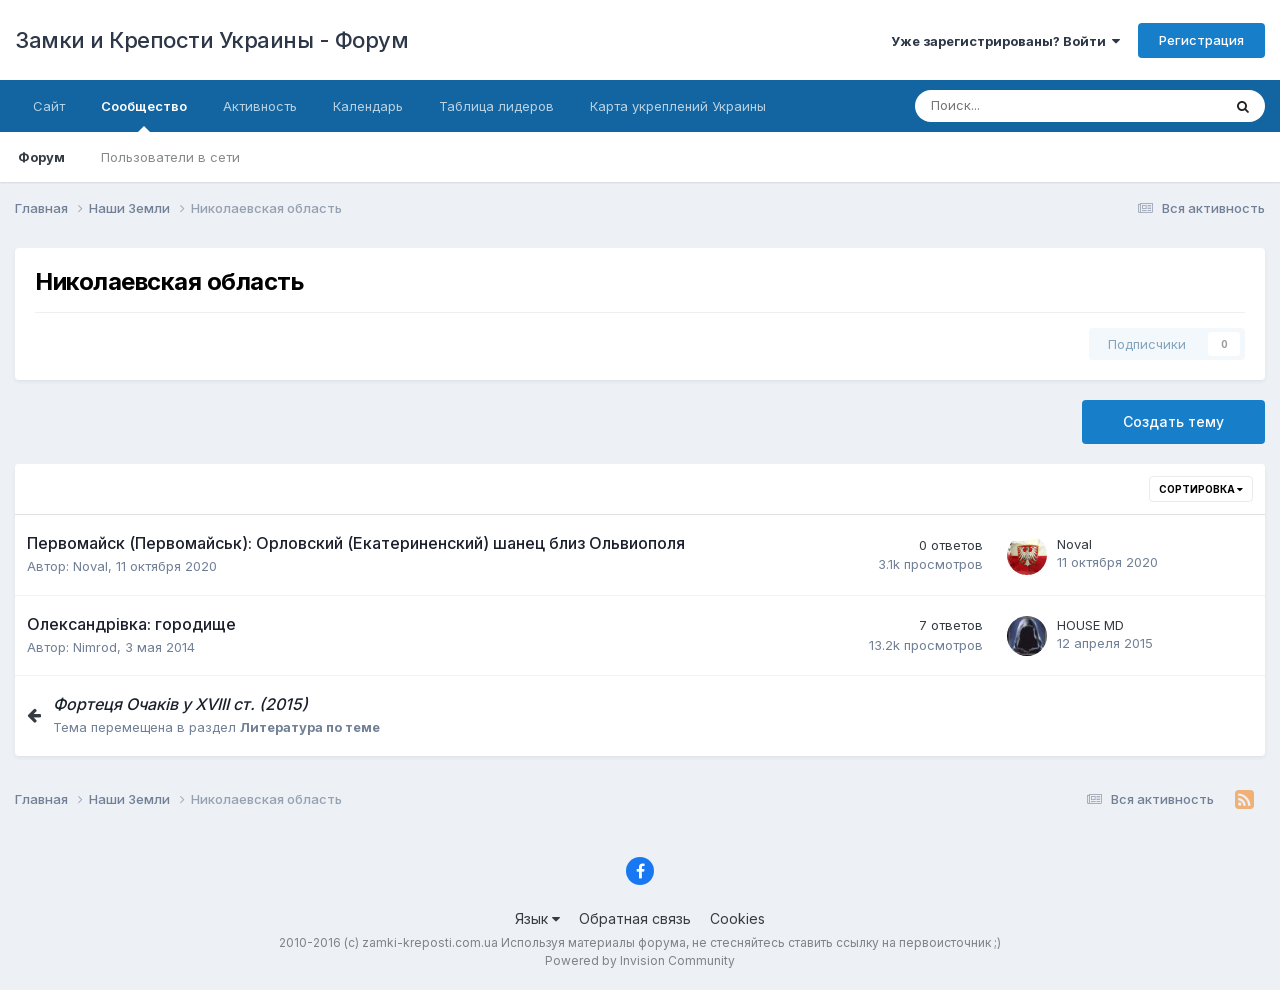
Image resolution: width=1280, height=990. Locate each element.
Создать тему (1173, 421)
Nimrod (95, 647)
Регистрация (1201, 40)
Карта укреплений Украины (678, 106)
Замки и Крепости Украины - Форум (211, 40)
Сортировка (1201, 489)
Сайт (49, 106)
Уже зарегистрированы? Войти (1005, 41)
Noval (90, 566)
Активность (260, 106)
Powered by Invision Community (640, 960)
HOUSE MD (1090, 625)
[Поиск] (1001, 106)
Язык (537, 918)
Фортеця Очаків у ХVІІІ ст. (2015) (180, 704)
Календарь (368, 106)
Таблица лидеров (496, 106)
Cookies (737, 918)
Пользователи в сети (170, 157)
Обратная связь (635, 918)
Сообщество (144, 115)
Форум (41, 157)
